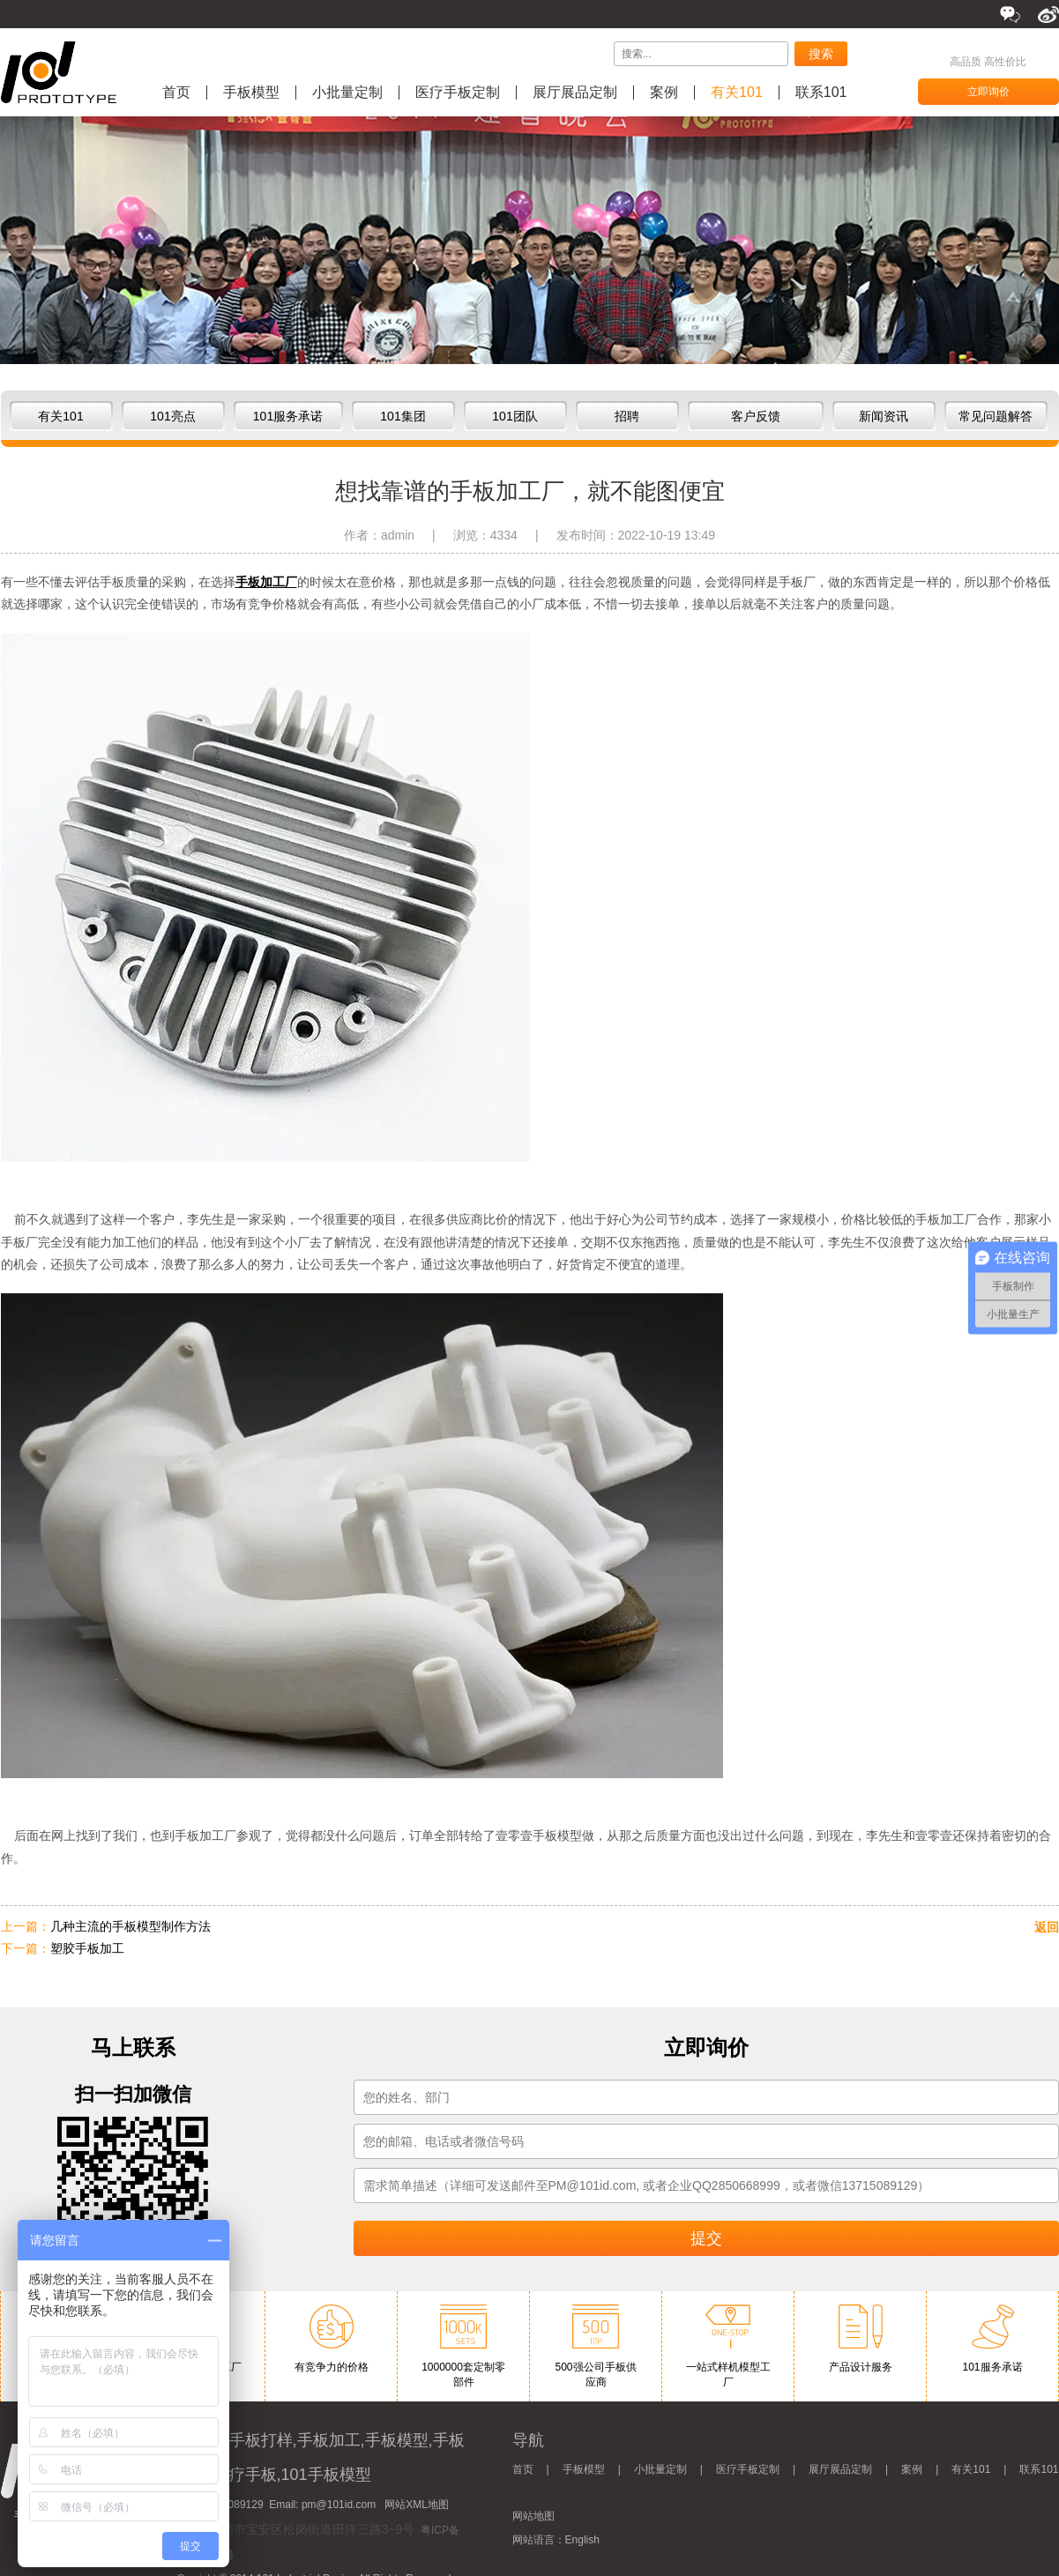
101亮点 (172, 416)
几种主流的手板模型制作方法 (130, 1926)
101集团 (402, 416)
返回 (1046, 1927)
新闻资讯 (883, 416)
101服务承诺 (288, 416)
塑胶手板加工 (87, 1948)
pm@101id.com (339, 2504)
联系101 (821, 93)
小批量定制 (347, 93)
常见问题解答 (995, 416)
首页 (176, 93)
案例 (664, 93)
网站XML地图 (416, 2504)
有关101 (737, 93)
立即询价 (988, 92)
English (582, 2540)
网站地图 (533, 2516)
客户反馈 (755, 416)
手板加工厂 (266, 582)
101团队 (514, 416)
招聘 (627, 416)
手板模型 (251, 93)
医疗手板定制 (457, 93)
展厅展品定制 (575, 93)
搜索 (821, 54)
